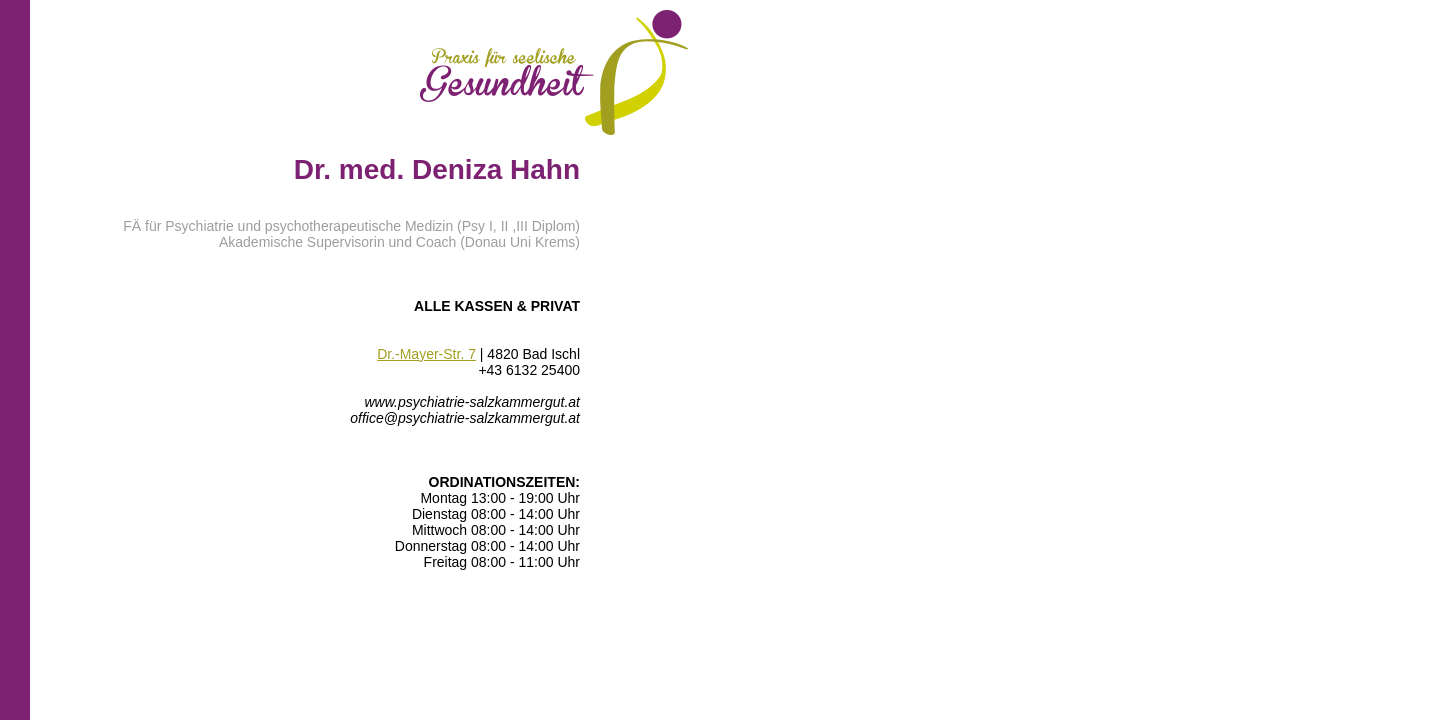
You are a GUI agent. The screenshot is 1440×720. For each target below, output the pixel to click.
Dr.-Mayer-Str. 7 (426, 354)
